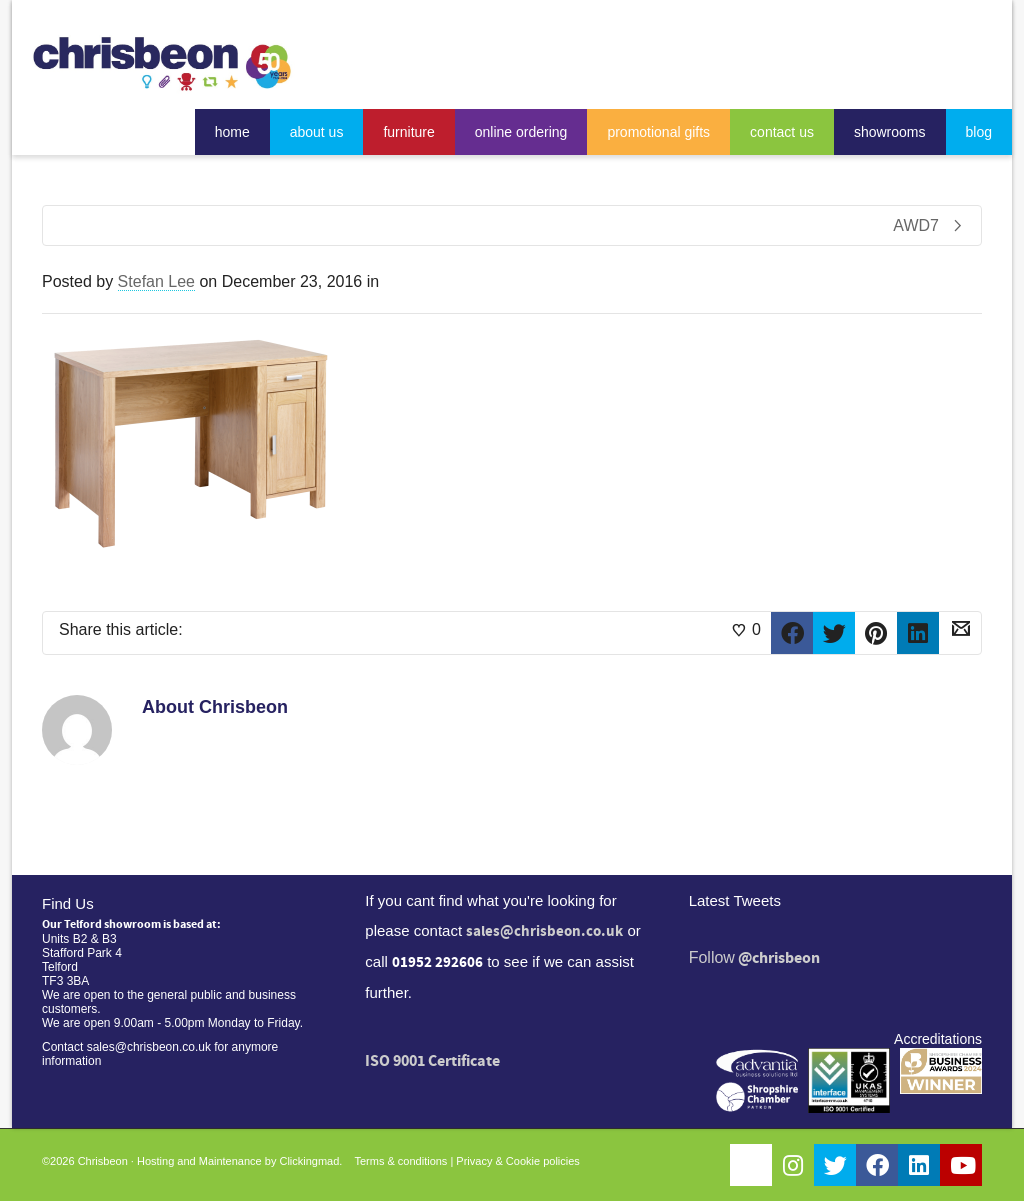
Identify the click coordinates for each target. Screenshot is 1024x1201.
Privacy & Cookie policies (518, 1161)
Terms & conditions (400, 1161)
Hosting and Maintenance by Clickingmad (238, 1161)
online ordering (521, 132)
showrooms (890, 132)
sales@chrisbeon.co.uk (544, 931)
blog (979, 132)
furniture (408, 132)
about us (317, 132)
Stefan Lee (156, 281)
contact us (782, 132)
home (232, 132)
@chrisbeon (779, 958)
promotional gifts (658, 132)
